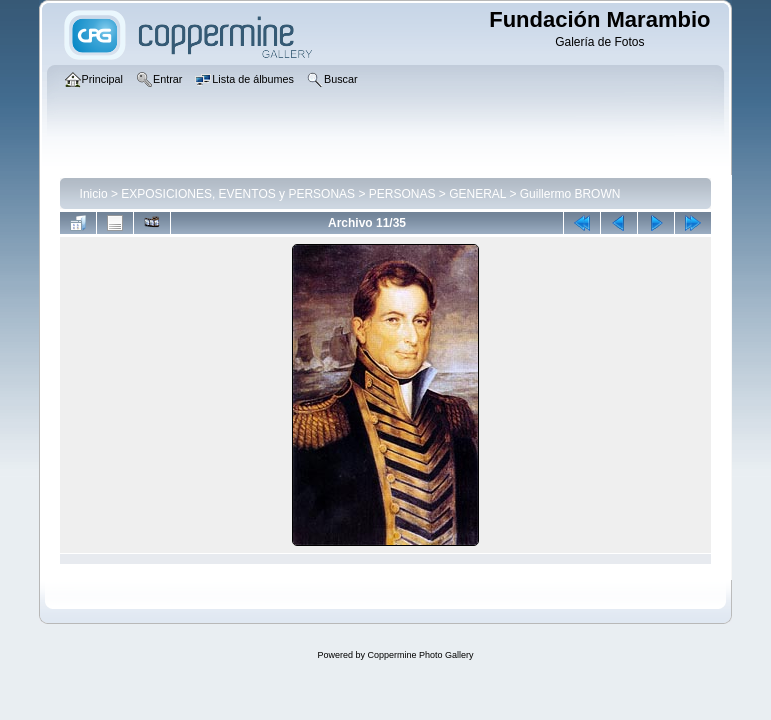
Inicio (94, 194)
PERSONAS (402, 194)
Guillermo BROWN (570, 194)
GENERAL (477, 194)
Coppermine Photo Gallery (420, 655)
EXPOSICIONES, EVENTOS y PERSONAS (238, 194)
